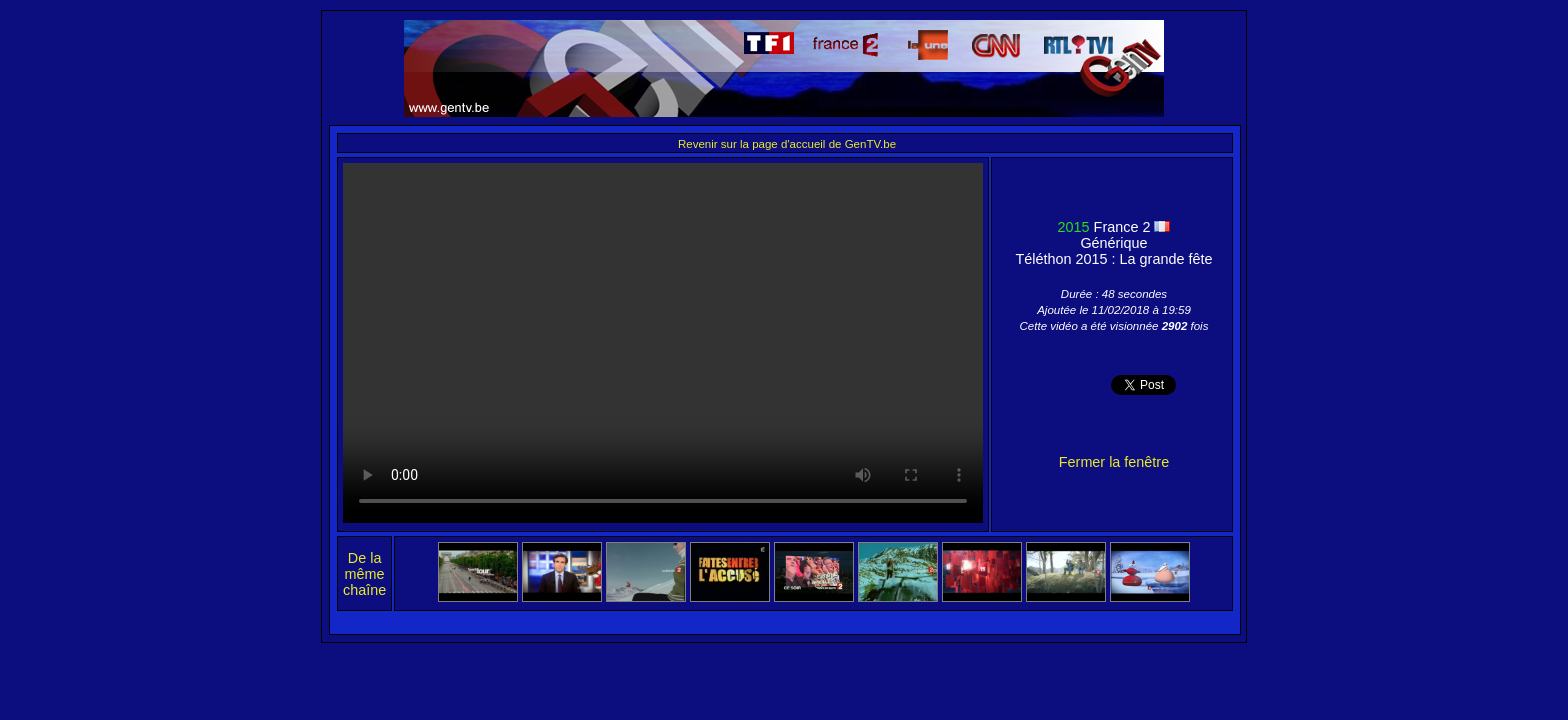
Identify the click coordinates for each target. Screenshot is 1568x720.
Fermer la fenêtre (1114, 462)
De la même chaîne (364, 574)
